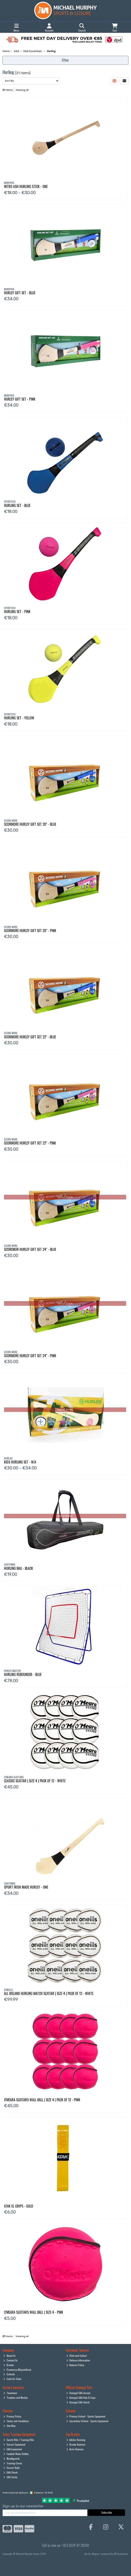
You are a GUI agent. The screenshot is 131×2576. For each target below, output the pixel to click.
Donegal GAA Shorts (78, 2402)
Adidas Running (75, 2440)
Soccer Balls (11, 2467)
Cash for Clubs (12, 2379)
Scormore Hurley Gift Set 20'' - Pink (30, 930)
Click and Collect (76, 2355)
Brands (8, 2365)
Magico (95, 2554)
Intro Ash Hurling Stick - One (26, 186)
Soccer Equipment (14, 2444)
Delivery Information (78, 2360)
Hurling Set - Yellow (19, 717)
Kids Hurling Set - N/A (20, 1462)
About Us (9, 2355)
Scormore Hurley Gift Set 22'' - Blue (30, 1036)
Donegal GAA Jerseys (78, 2393)
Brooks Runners (76, 2444)
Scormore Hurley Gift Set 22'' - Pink (30, 1143)
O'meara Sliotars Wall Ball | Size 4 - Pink (33, 2312)
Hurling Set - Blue (17, 505)
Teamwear (10, 2393)
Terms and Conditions (16, 2421)
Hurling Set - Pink (17, 611)
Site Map (9, 2425)
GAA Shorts (10, 2472)
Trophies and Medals (15, 2397)
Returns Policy (75, 2365)
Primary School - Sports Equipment (85, 2416)
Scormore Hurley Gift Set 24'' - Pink (30, 1355)
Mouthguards (11, 2458)
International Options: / (28, 2492)
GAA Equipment (12, 2449)
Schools (9, 2374)
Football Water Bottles (16, 2454)
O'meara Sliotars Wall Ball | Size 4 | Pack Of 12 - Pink (42, 2099)
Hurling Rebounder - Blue (22, 1674)
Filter (65, 60)
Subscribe (106, 2512)
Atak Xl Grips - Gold (18, 2206)
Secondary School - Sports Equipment (87, 2421)
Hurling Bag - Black (18, 1568)
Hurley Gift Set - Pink (19, 399)
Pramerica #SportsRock (17, 2369)
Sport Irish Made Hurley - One (26, 1887)
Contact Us (10, 2360)
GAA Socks (10, 2477)
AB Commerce (121, 2554)
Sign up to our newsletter (23, 2506)
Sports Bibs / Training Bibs (18, 2440)
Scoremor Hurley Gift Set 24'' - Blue (30, 1249)
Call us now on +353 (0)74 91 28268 (65, 2545)
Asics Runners (75, 2449)
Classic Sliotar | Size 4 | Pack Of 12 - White (35, 1780)
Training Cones (12, 2463)
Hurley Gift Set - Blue (19, 292)
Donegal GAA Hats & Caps (81, 2397)
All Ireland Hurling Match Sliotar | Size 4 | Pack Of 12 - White (48, 1993)
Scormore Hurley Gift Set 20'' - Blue (30, 824)
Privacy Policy (12, 2416)
